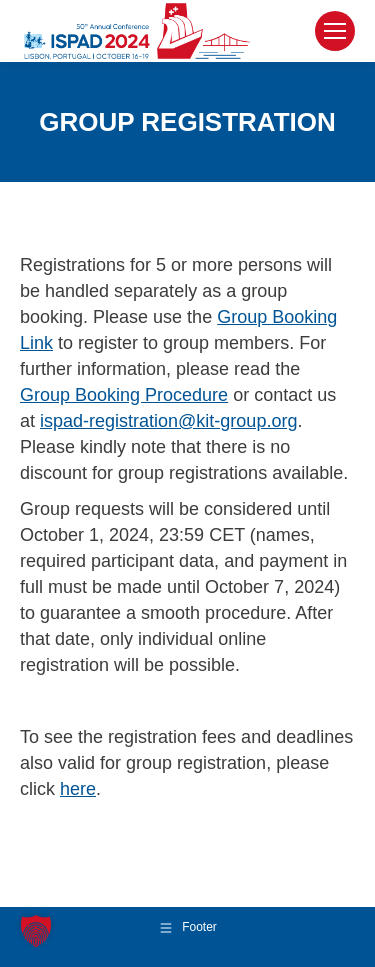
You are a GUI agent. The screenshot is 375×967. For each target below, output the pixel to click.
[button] (36, 931)
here (78, 789)
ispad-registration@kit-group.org (168, 421)
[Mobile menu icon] (335, 31)
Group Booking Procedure (124, 395)
